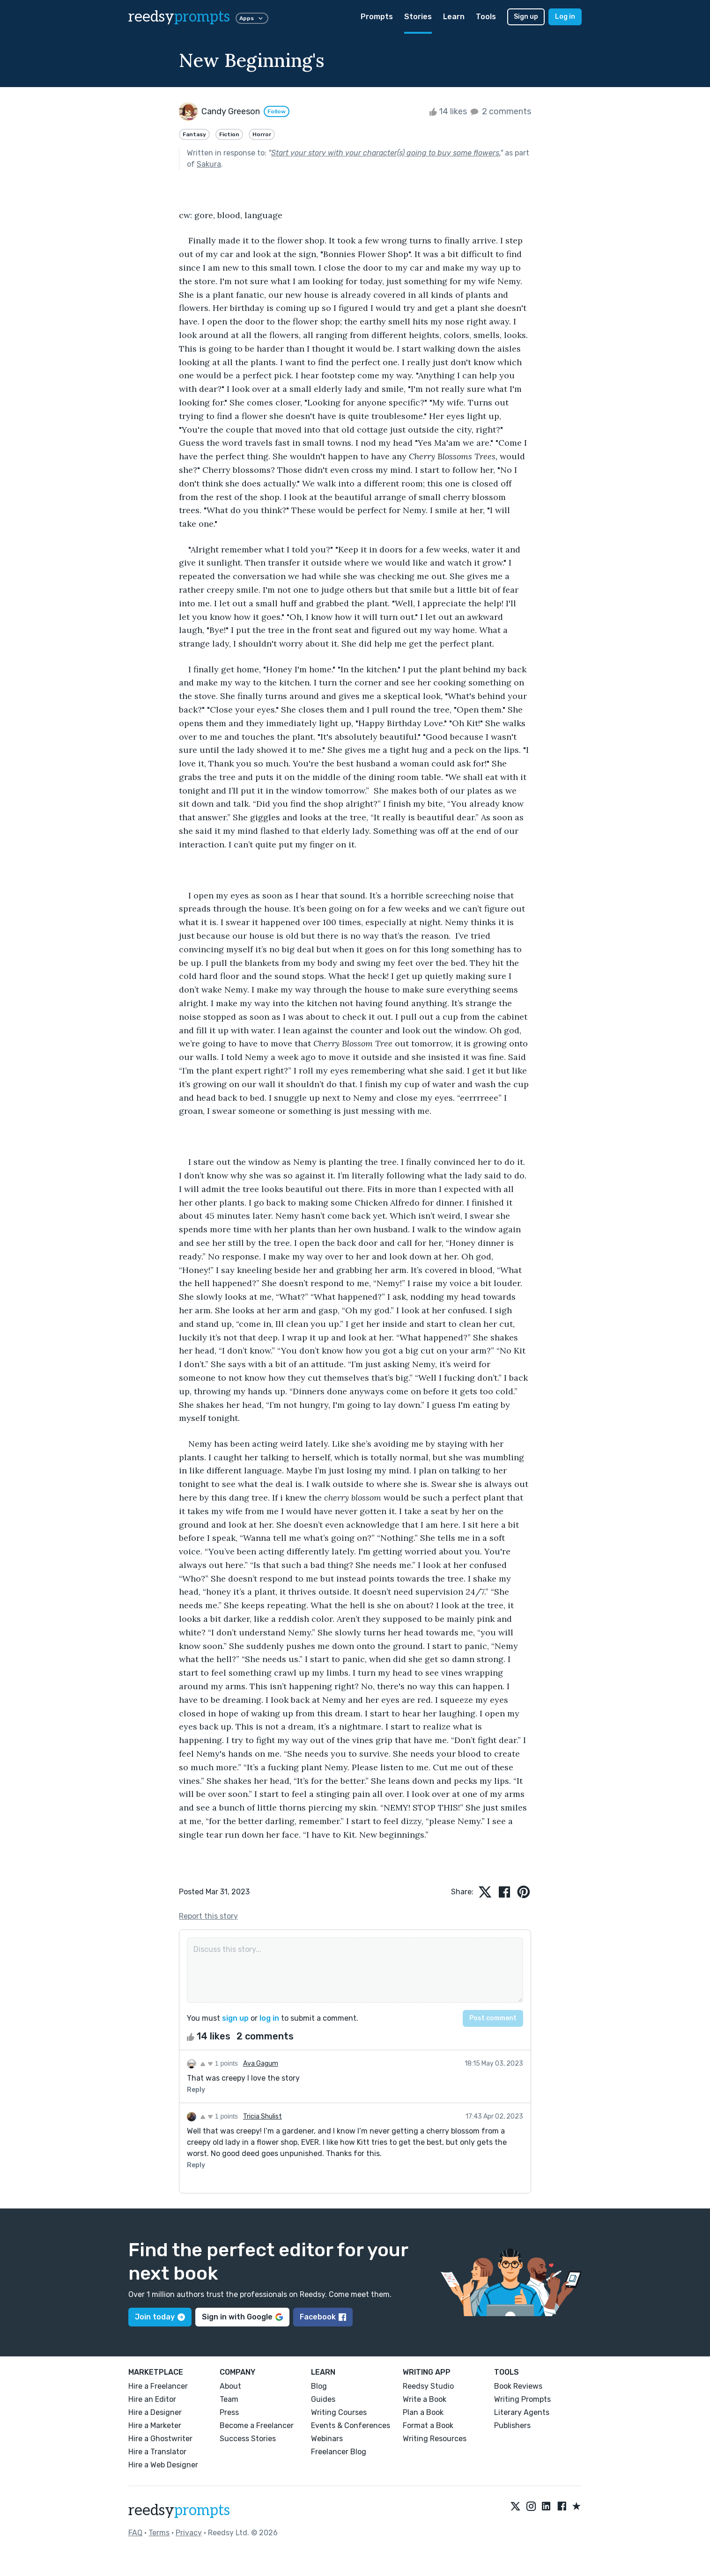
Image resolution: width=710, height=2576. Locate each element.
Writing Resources (434, 2438)
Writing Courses (339, 2412)
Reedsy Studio (428, 2386)
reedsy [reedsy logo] (179, 17)
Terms (159, 2532)
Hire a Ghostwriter (160, 2438)
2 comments (500, 111)
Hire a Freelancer (158, 2386)
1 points (219, 2063)
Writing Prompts (522, 2399)
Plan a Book (423, 2412)
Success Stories (248, 2438)
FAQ (135, 2532)
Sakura (209, 164)
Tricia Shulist (262, 2116)
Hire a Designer (155, 2412)
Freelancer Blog (338, 2451)
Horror (261, 134)
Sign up (526, 17)
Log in (565, 17)
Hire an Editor (152, 2399)
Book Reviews (518, 2386)
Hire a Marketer (154, 2425)
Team (229, 2399)
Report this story (208, 1916)
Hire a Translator (157, 2451)
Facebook (323, 2316)
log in (269, 2018)
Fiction (229, 134)
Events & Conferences (350, 2425)
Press (229, 2412)
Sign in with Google (242, 2316)
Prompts (377, 16)
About (230, 2386)
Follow (276, 111)
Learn (454, 16)
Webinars (327, 2438)
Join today (160, 2316)
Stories (418, 16)
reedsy (179, 2510)
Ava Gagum (260, 2064)
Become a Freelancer (257, 2425)
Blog (319, 2386)
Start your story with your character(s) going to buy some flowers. (385, 152)
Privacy (189, 2532)
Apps (252, 18)
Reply (196, 2090)
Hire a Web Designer (163, 2464)
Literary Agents (521, 2412)
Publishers (512, 2425)
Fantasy (194, 134)
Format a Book (428, 2425)
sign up (235, 2018)
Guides (323, 2399)
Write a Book (424, 2399)
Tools (486, 16)
